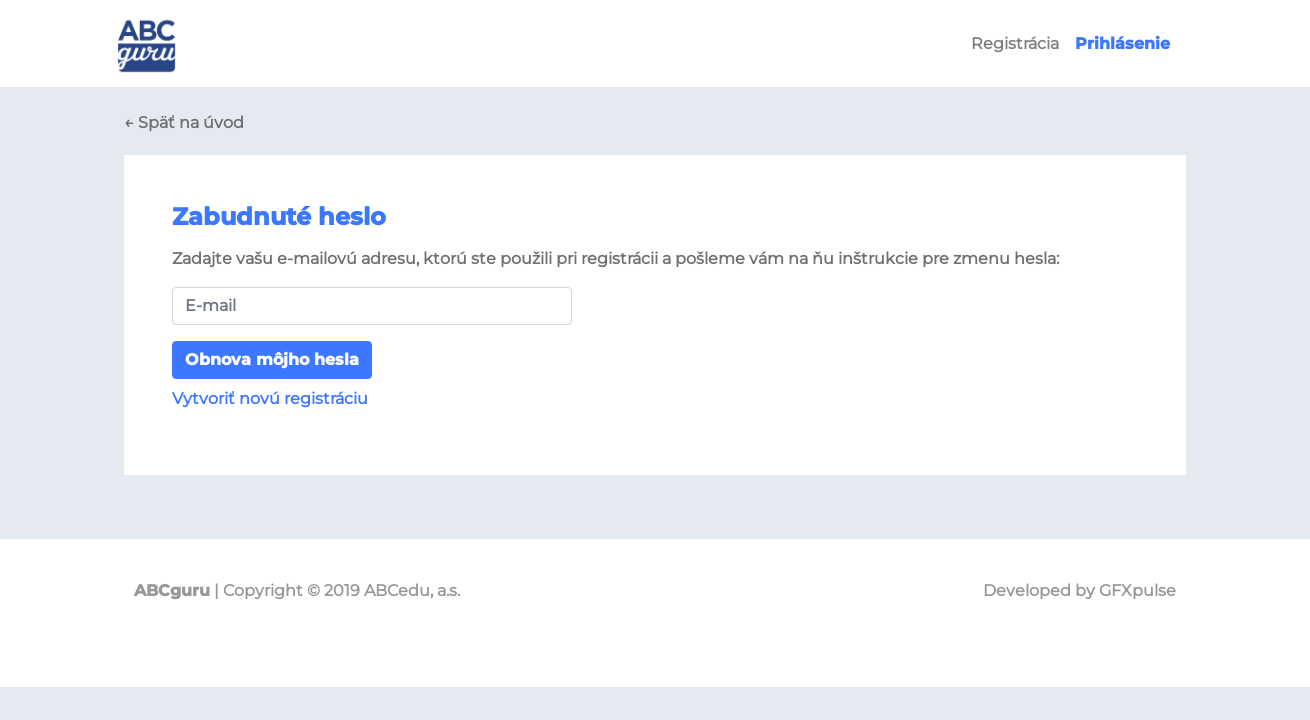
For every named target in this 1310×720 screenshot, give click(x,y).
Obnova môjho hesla (272, 359)
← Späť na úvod (184, 122)
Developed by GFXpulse (1079, 590)
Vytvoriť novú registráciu (270, 398)
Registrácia (1015, 43)
